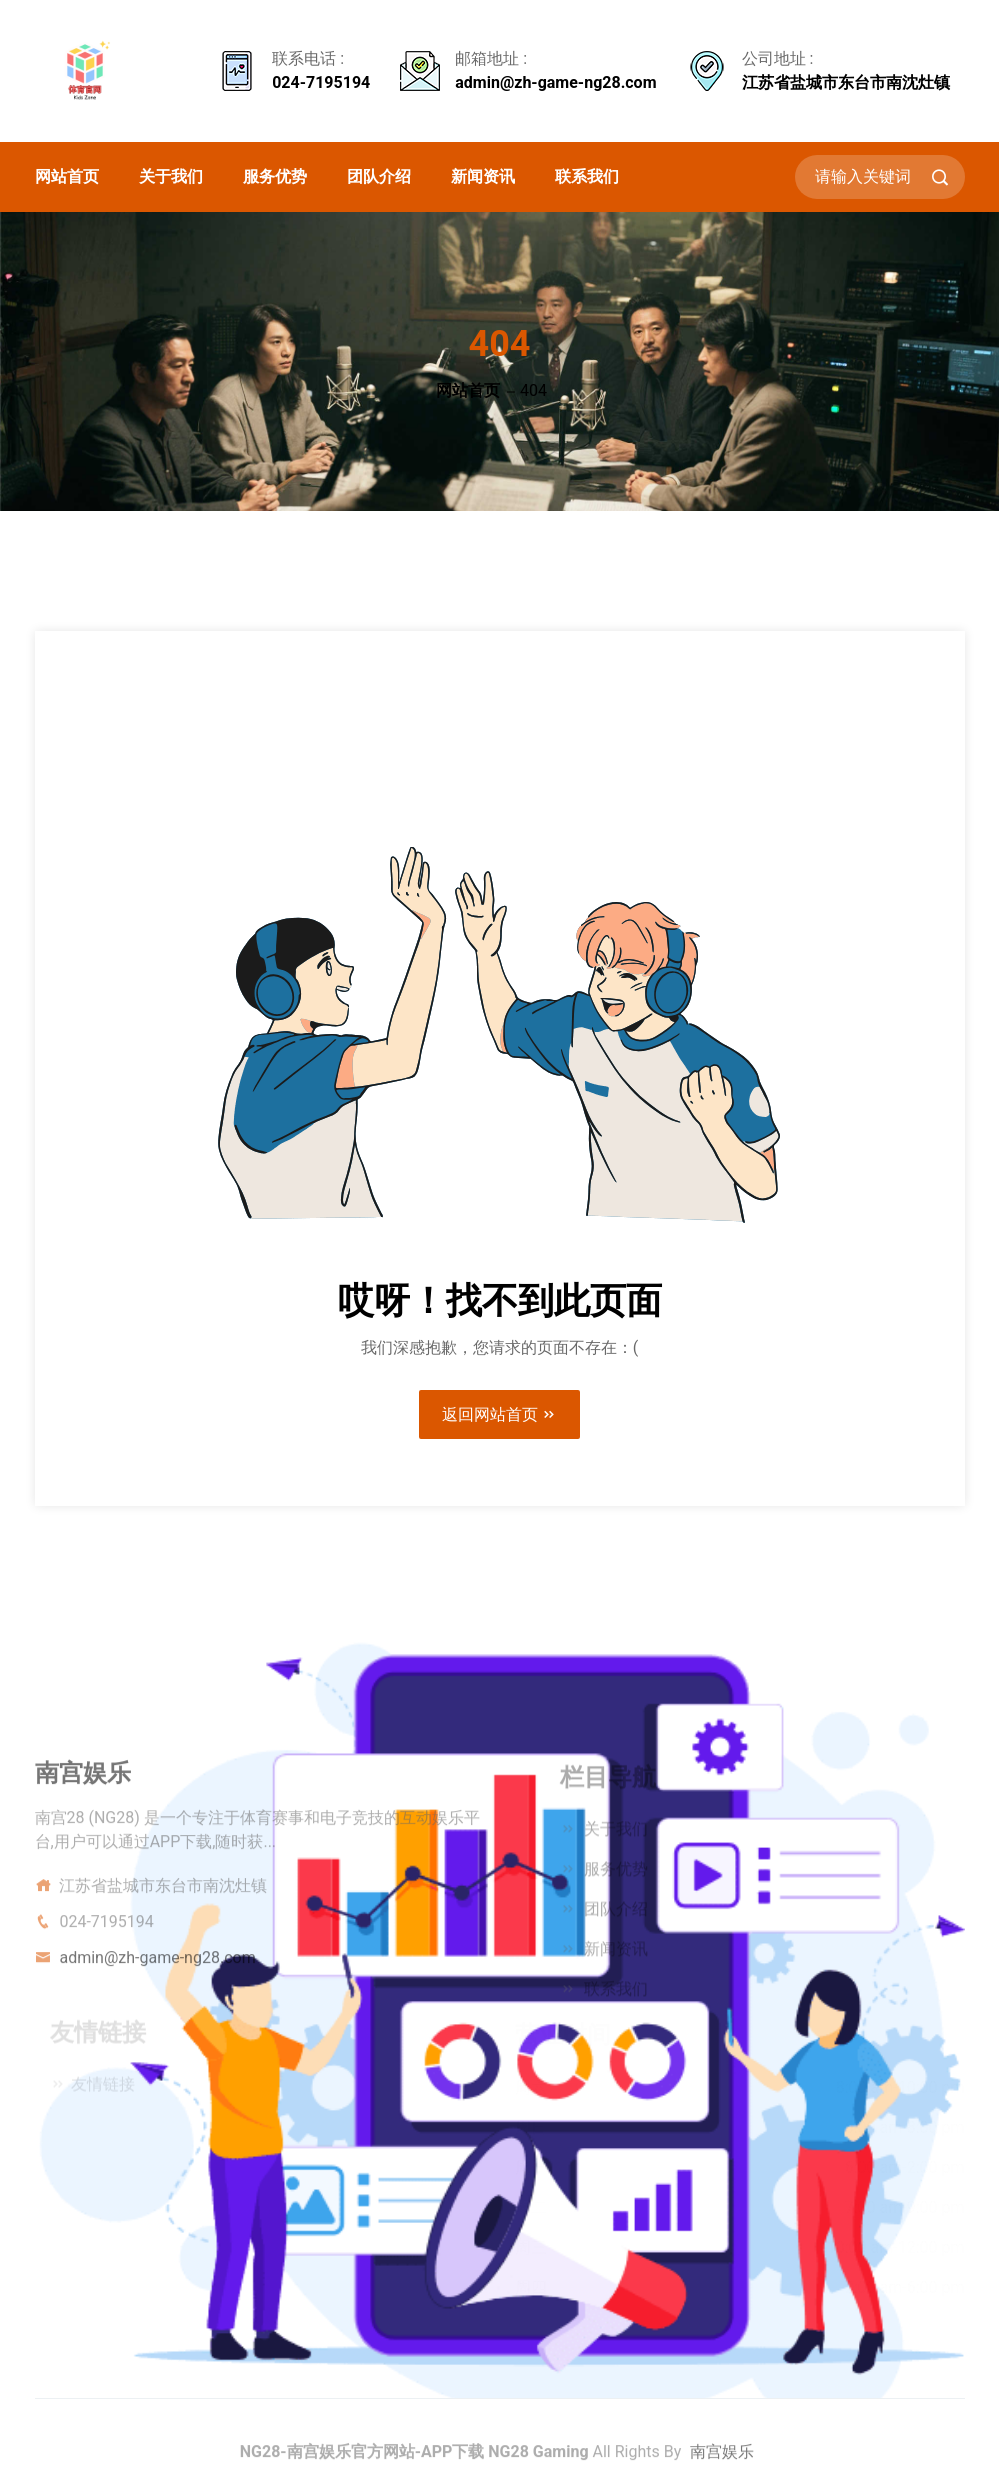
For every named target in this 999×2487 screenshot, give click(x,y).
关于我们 (171, 176)
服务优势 (275, 176)
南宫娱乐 (722, 2457)
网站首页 (67, 176)
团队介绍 (379, 176)
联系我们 (587, 176)
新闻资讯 (483, 176)
